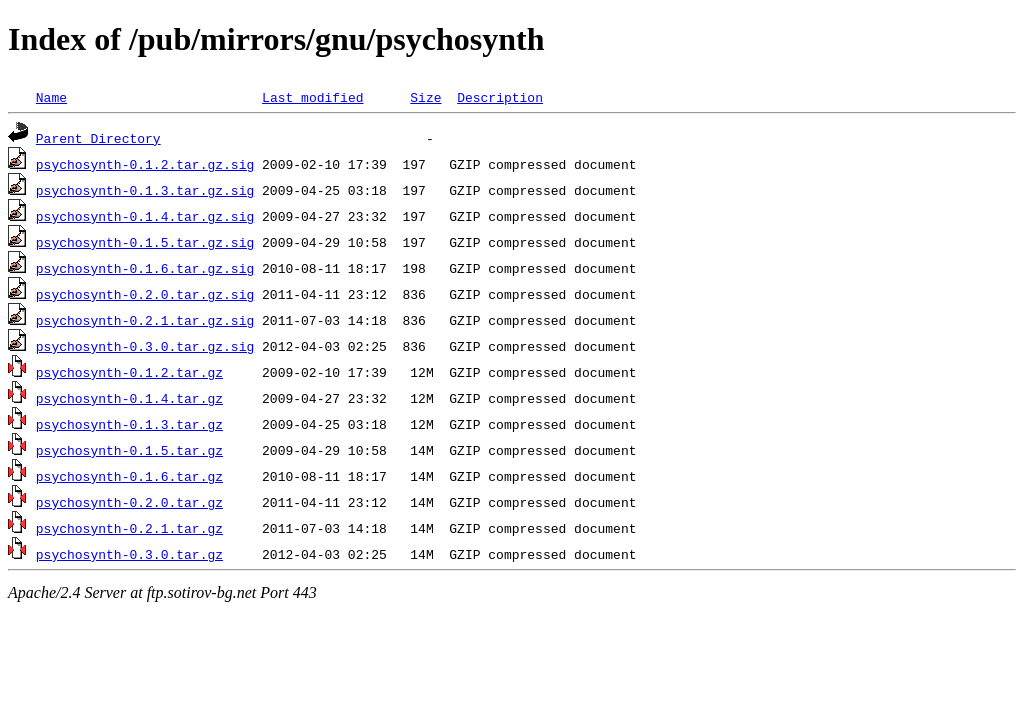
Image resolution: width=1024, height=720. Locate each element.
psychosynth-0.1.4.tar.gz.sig (145, 216)
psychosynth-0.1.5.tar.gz (129, 450)
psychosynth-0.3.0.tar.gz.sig (145, 346)
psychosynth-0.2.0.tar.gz (129, 502)
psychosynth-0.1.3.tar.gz (129, 424)
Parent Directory (98, 138)
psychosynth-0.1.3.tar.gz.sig (145, 190)
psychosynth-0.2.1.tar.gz (129, 528)
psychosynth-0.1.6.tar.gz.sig (145, 268)
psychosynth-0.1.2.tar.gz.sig (145, 164)
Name (51, 97)
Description (500, 97)
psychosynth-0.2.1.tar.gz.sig (145, 320)
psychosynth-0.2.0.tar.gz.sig (145, 294)
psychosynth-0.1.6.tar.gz (129, 476)
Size (425, 97)
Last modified (312, 97)
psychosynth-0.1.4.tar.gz (129, 398)
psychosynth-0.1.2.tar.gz (129, 372)
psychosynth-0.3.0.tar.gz (129, 554)
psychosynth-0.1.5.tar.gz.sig (145, 242)
